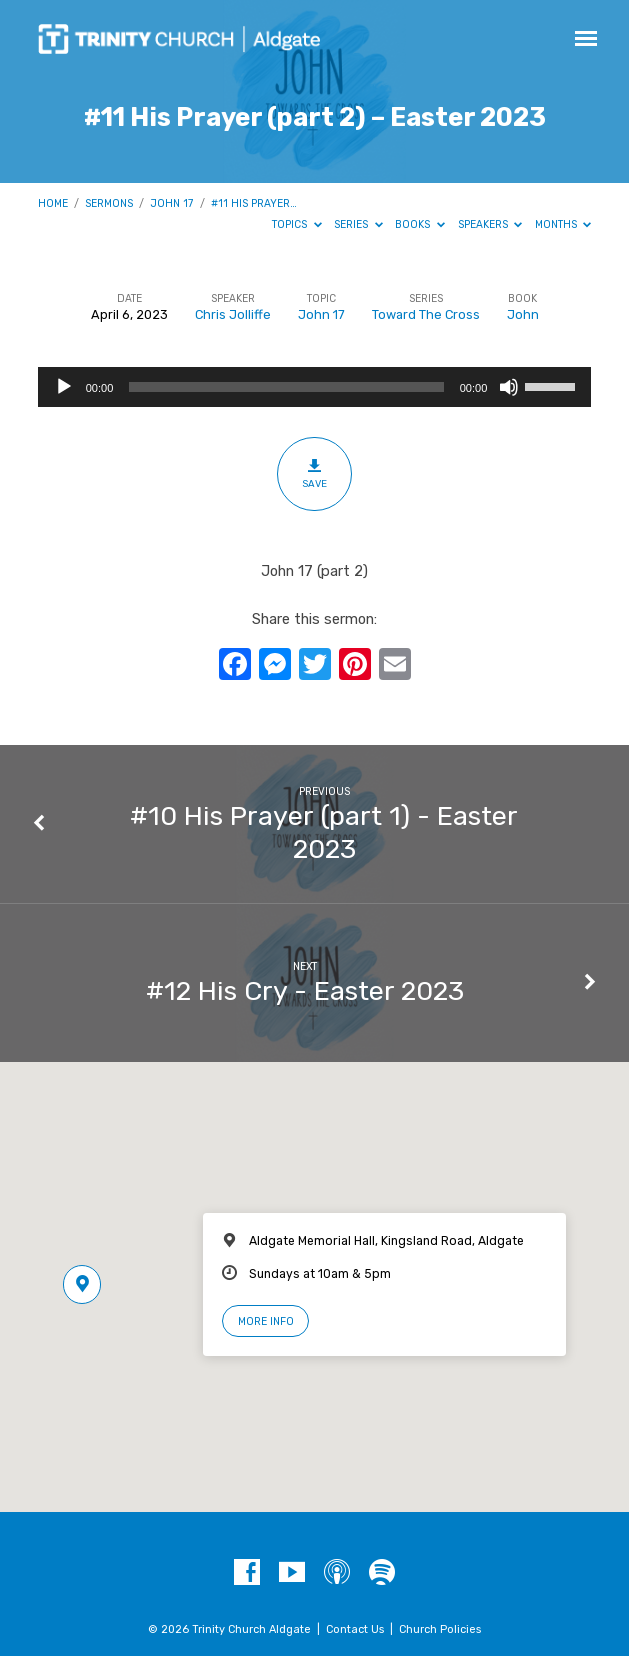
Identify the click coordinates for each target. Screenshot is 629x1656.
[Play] (64, 387)
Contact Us (355, 1629)
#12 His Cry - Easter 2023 (305, 991)
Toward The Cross (426, 314)
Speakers (490, 224)
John (523, 314)
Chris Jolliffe (233, 314)
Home (53, 203)
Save (314, 473)
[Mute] (509, 387)
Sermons (109, 203)
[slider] (286, 387)
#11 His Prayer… (254, 203)
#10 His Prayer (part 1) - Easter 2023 (324, 832)
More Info (266, 1321)
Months (563, 224)
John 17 (171, 203)
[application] (315, 387)
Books (420, 224)
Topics (297, 224)
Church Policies (440, 1629)
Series (358, 224)
